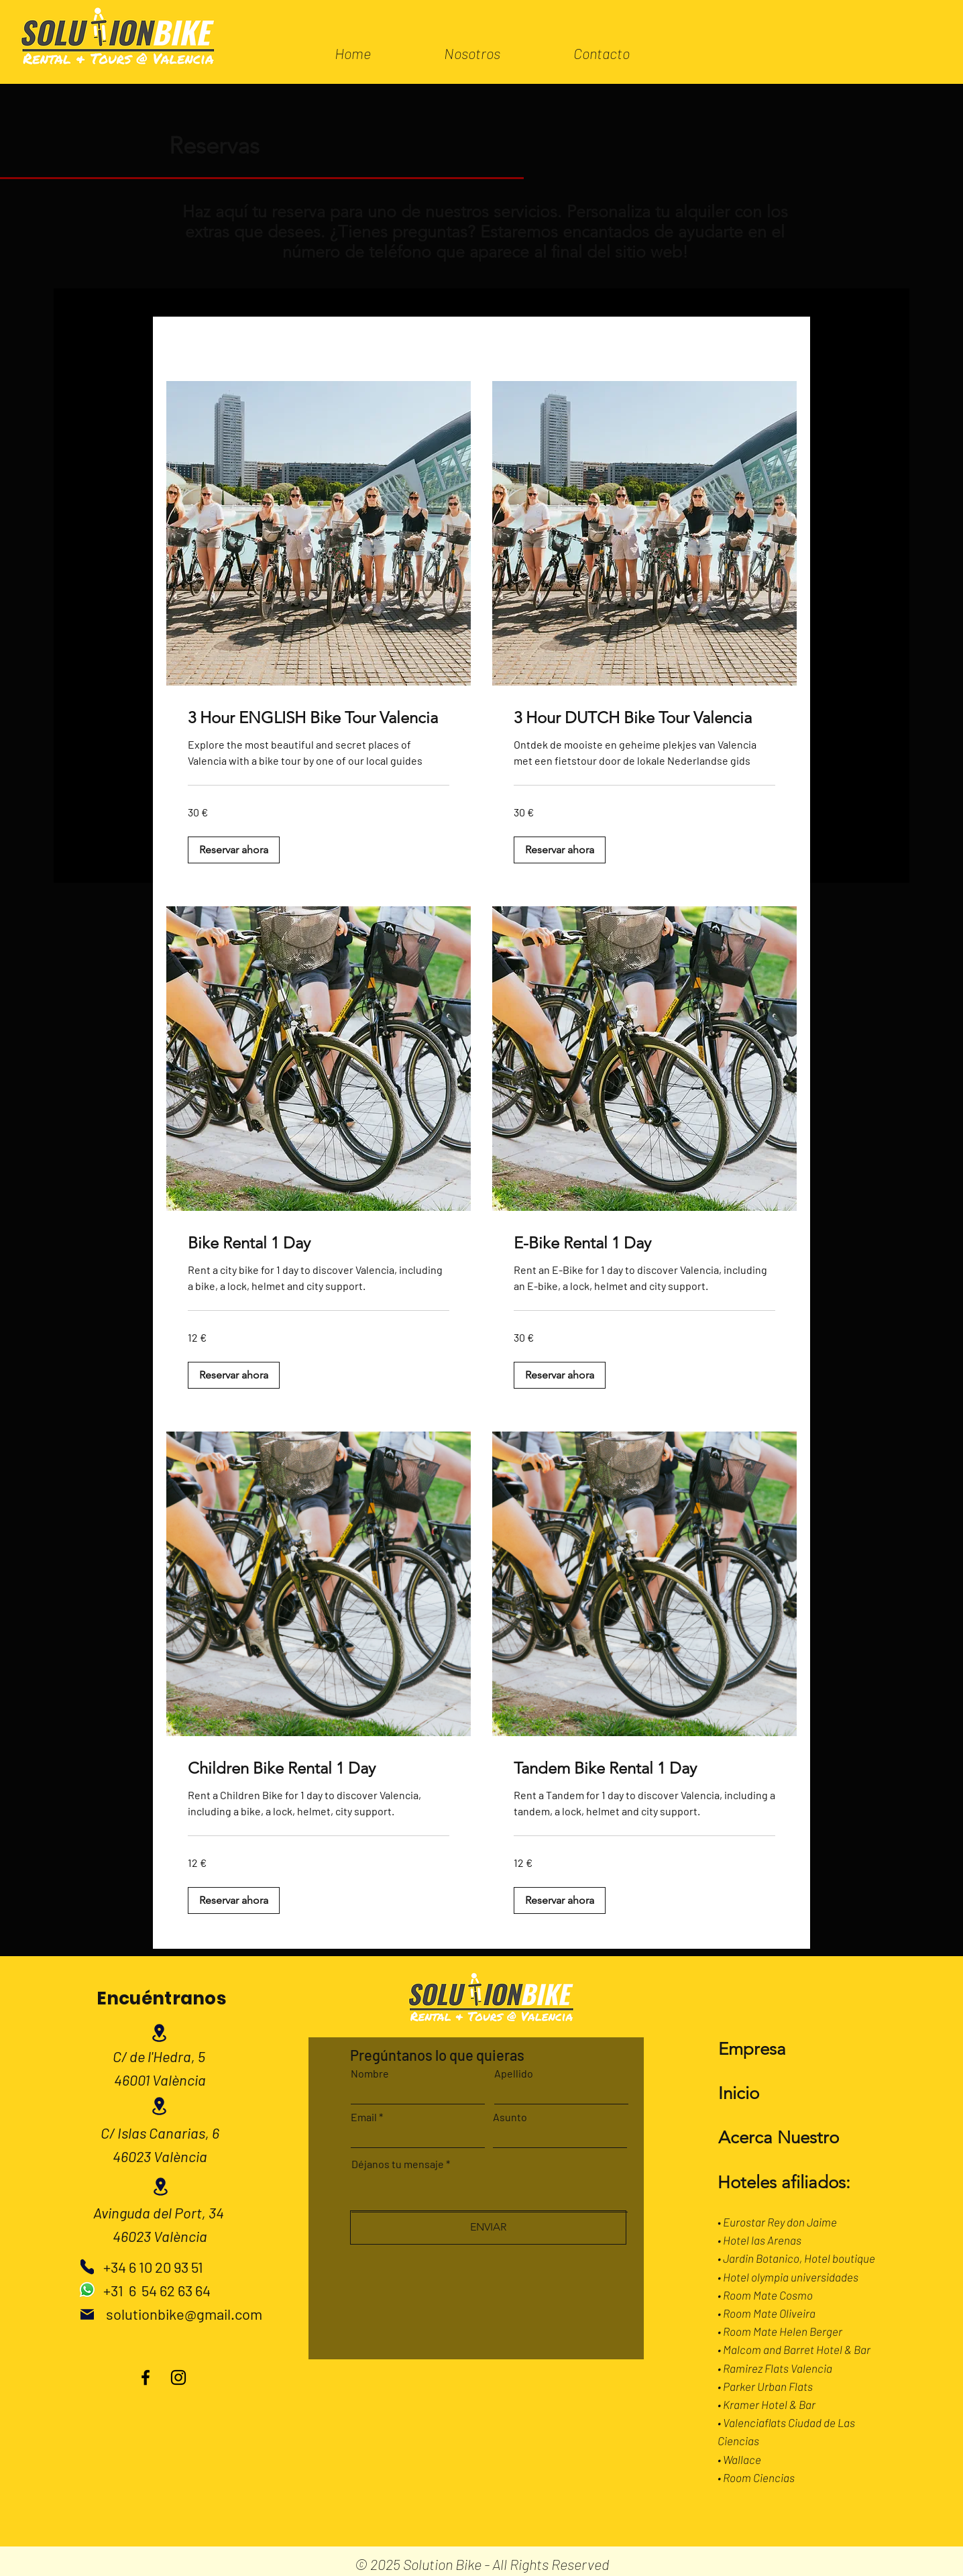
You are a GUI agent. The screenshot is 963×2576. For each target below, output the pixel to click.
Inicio (738, 2093)
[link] (318, 718)
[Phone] (87, 2266)
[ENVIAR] (488, 2227)
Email (364, 2117)
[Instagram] (178, 2377)
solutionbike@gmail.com (184, 2313)
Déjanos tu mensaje (397, 2164)
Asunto (510, 2117)
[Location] (159, 2033)
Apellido (513, 2073)
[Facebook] (145, 2377)
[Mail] (87, 2314)
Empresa (752, 2049)
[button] (234, 850)
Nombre (370, 2073)
